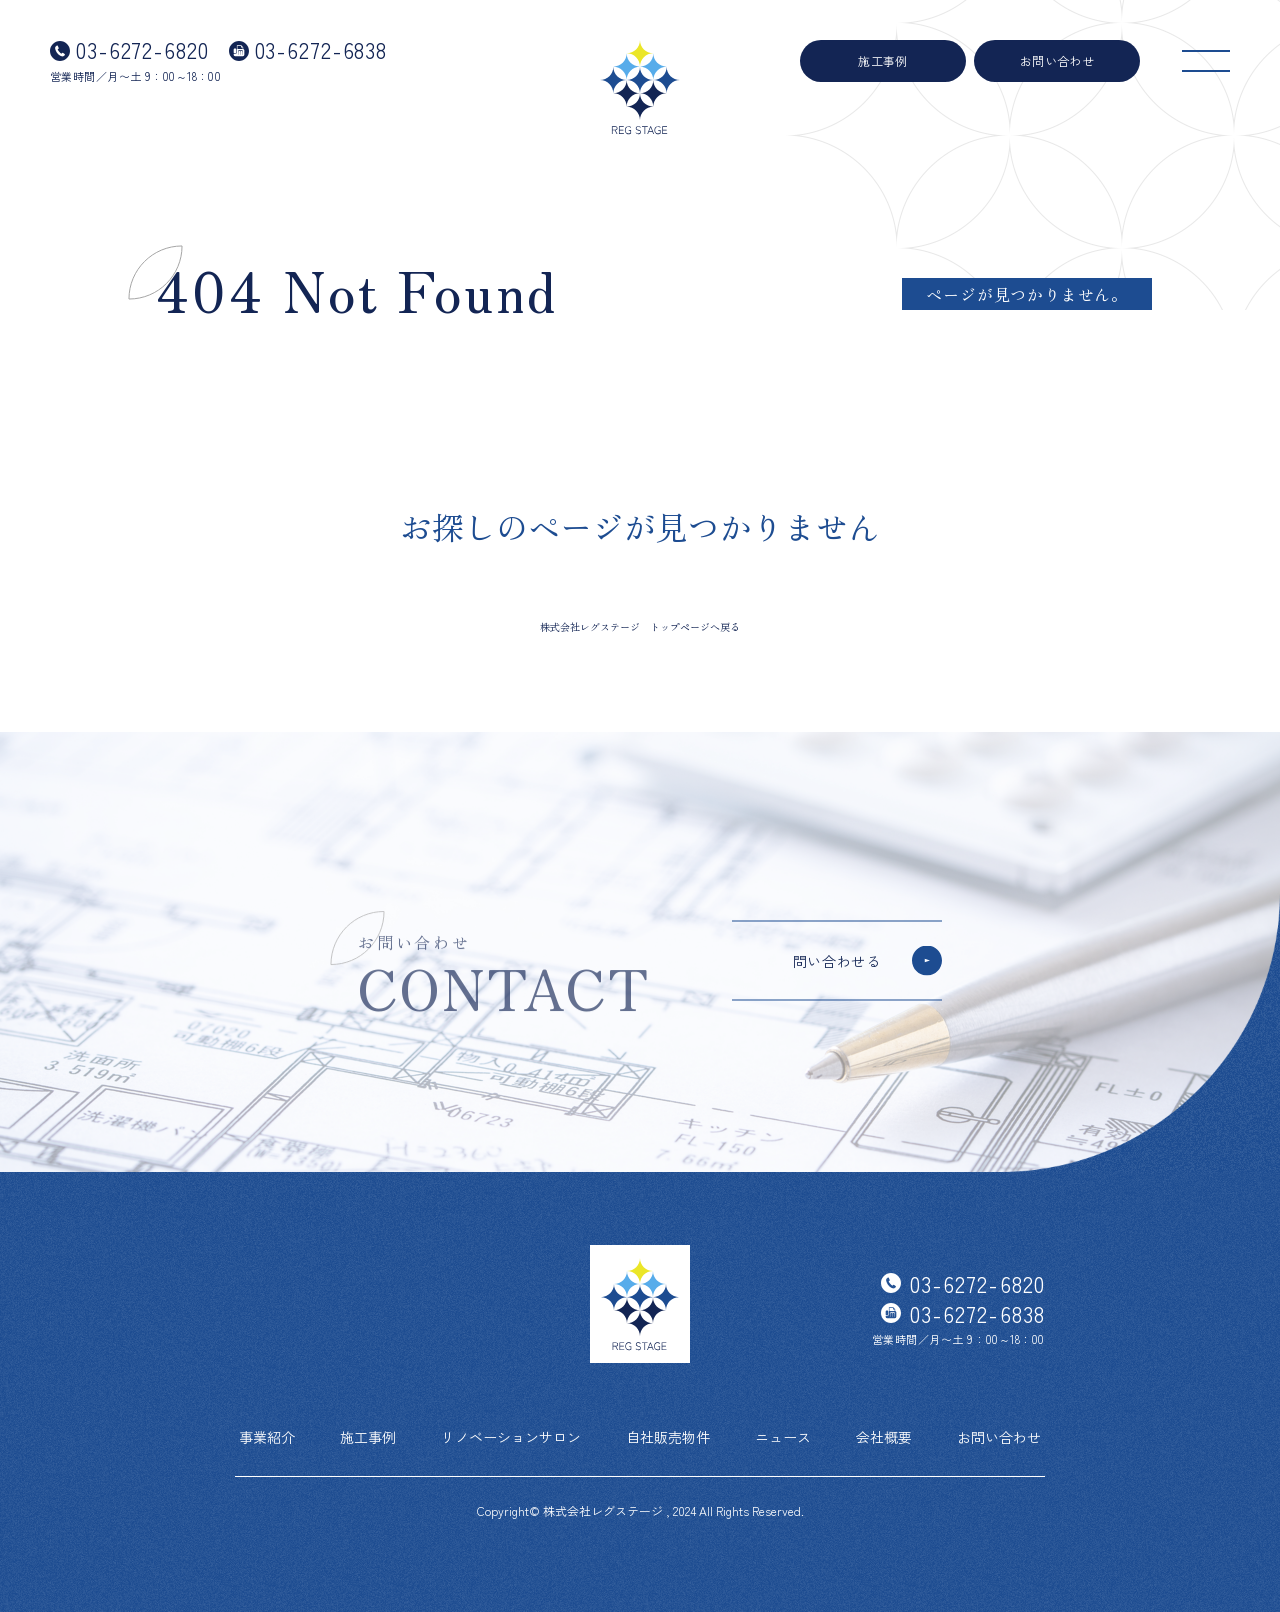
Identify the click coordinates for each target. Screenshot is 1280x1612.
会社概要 (884, 1437)
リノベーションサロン (511, 1437)
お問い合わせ (1057, 60)
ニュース (783, 1437)
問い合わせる (837, 961)
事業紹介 (267, 1437)
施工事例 (883, 60)
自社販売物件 (668, 1437)
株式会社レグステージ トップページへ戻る (640, 626)
